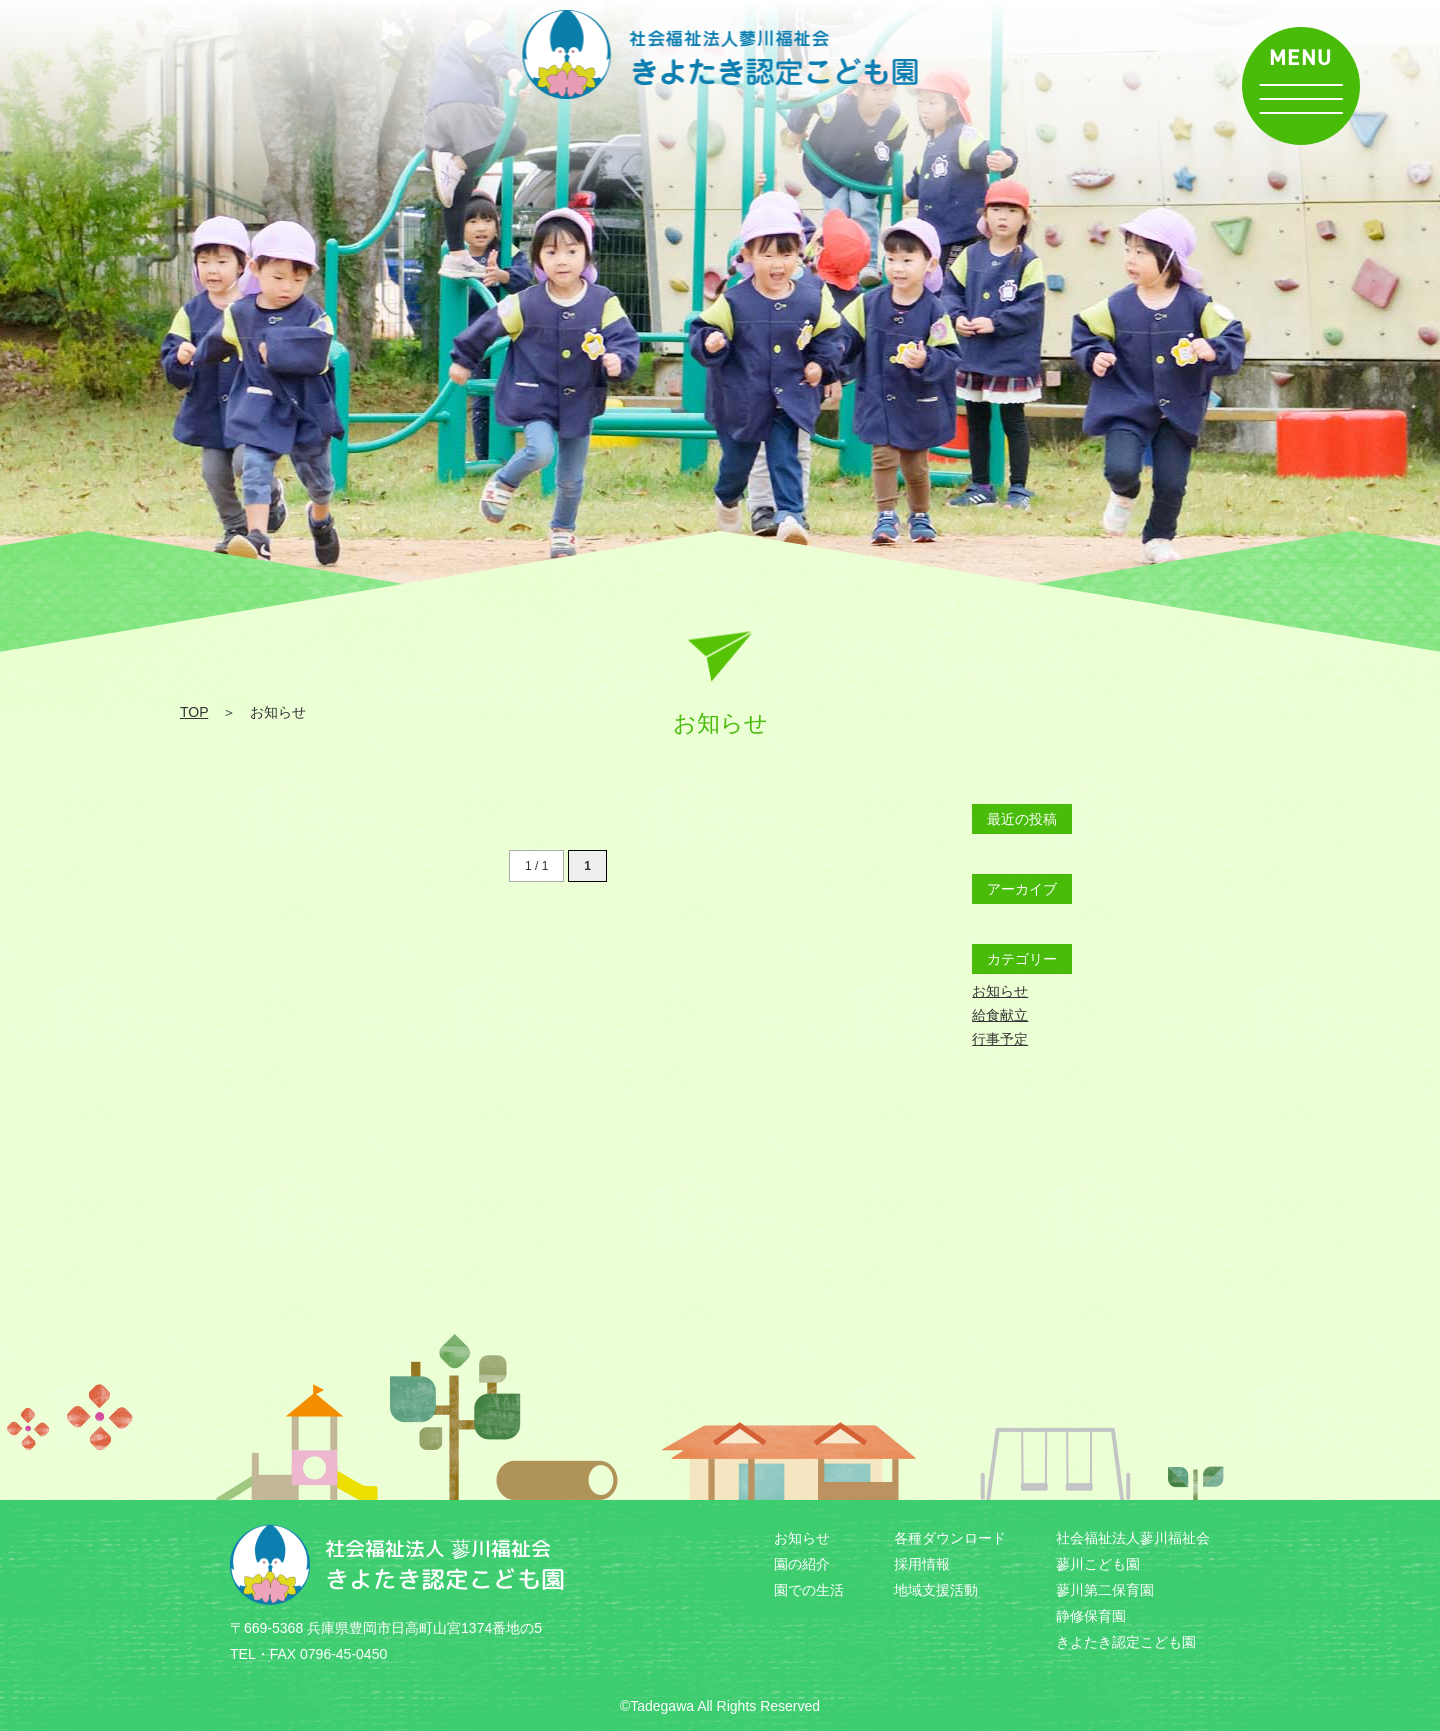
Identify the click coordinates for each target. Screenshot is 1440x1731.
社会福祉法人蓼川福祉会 (1133, 1538)
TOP (194, 712)
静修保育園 (1091, 1616)
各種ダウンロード (950, 1538)
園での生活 (809, 1590)
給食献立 (1000, 1015)
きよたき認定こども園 (1126, 1642)
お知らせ (1000, 991)
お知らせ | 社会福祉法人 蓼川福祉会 (720, 54)
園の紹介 (802, 1564)
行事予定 (1000, 1039)
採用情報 (922, 1564)
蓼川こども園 (1098, 1564)
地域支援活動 (936, 1590)
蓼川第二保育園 (1105, 1590)
